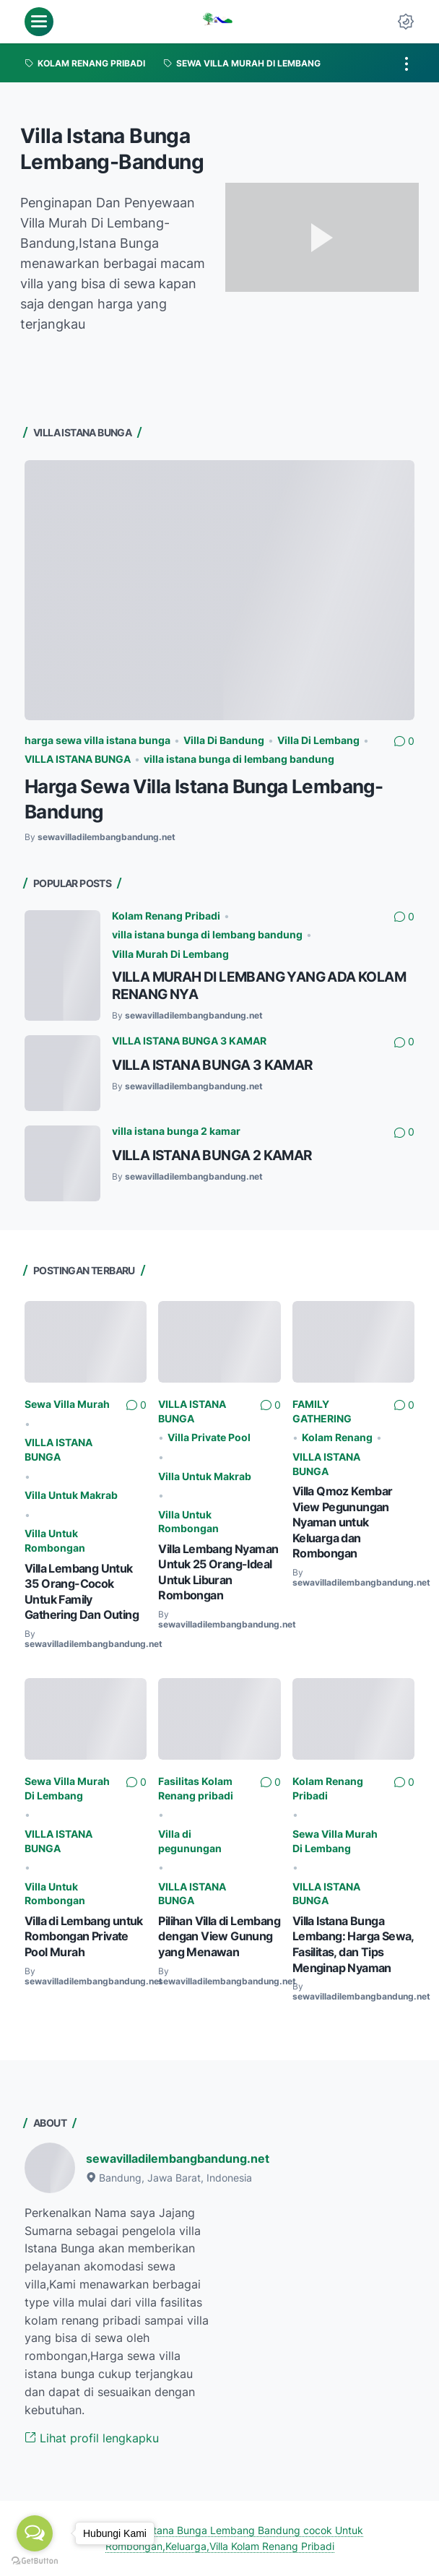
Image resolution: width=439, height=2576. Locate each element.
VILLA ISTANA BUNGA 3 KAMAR (189, 1040)
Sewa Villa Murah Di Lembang (67, 1788)
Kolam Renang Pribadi (166, 915)
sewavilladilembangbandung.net (177, 2158)
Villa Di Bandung (223, 740)
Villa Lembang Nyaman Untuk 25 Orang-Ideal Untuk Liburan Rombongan (218, 1572)
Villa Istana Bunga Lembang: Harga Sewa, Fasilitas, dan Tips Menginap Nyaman (353, 1944)
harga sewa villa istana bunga (97, 740)
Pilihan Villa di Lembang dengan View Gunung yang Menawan (219, 1936)
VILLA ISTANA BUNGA (78, 759)
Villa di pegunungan (190, 1841)
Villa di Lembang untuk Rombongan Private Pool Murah (84, 1936)
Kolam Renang (337, 1437)
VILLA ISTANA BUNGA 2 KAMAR (211, 1155)
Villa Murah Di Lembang (170, 954)
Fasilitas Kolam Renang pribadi (195, 1788)
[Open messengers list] (35, 2533)
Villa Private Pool (209, 1437)
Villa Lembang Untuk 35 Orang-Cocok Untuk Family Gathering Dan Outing (82, 1591)
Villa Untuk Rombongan (55, 1540)
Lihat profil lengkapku (92, 2438)
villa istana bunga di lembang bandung (239, 759)
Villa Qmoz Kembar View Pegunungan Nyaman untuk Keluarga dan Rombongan (342, 1522)
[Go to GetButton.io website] (35, 2561)
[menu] (39, 21)
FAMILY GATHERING (322, 1411)
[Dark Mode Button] (405, 21)
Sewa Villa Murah (67, 1404)
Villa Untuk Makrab (71, 1495)
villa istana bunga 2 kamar (176, 1131)
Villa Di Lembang (318, 740)
